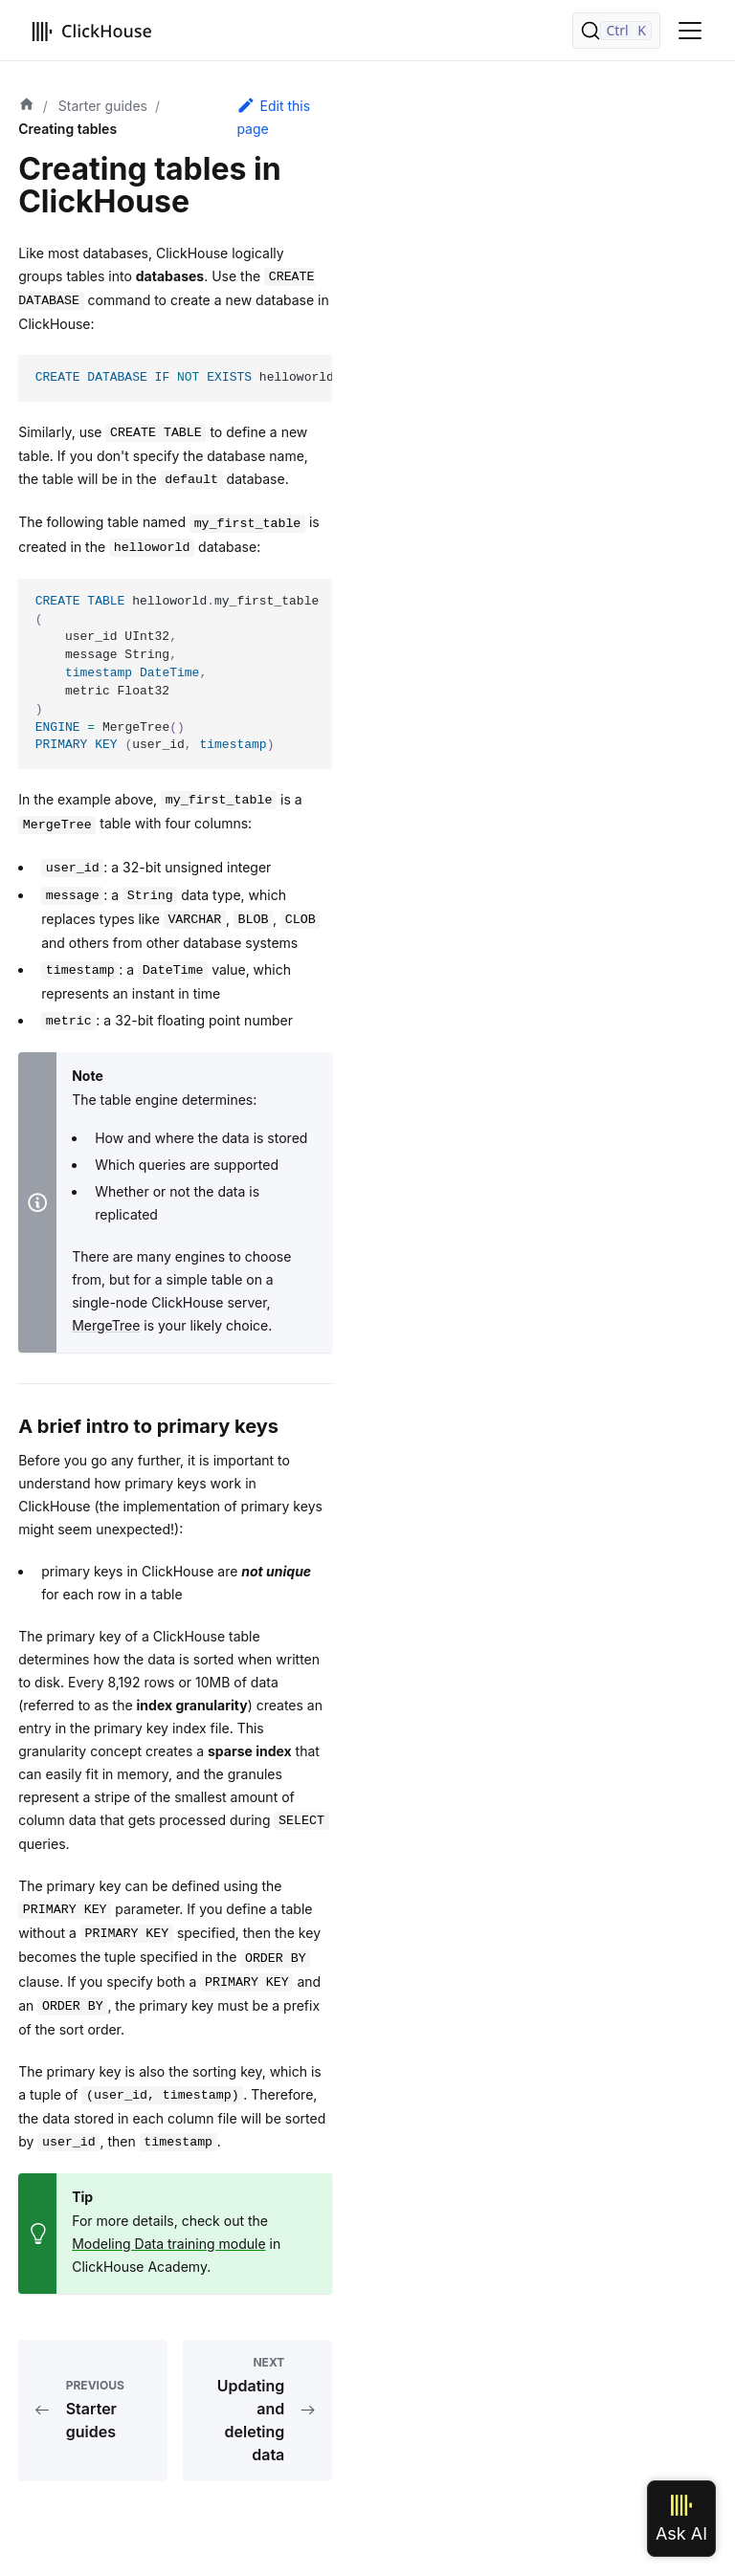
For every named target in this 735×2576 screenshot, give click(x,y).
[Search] (616, 30)
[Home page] (26, 106)
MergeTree (106, 1325)
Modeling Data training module (168, 2243)
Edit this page (273, 116)
